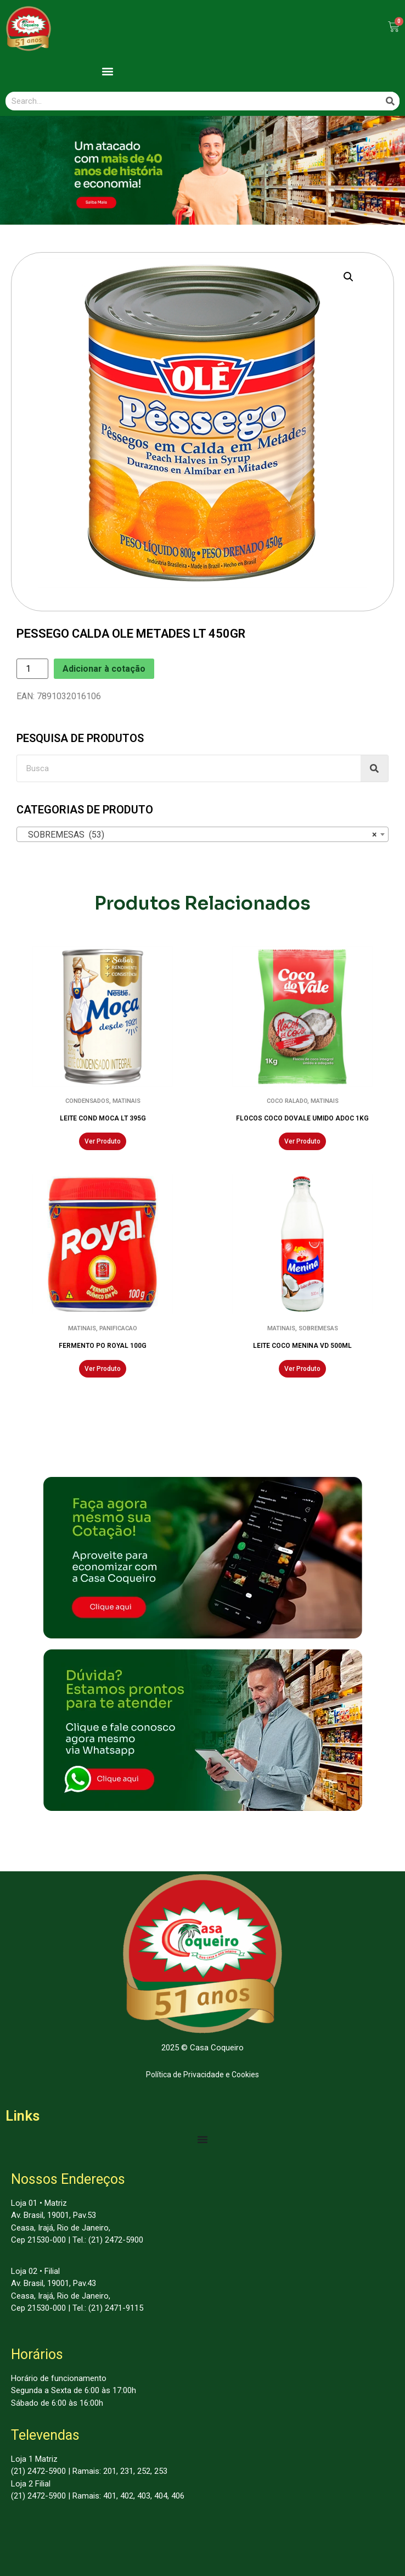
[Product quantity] (32, 669)
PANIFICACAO (118, 1328)
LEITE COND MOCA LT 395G (103, 1118)
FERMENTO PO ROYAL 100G (103, 1346)
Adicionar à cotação (104, 668)
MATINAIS (126, 1101)
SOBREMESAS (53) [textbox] (199, 835)
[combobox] (202, 834)
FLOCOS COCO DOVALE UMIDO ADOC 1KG (302, 1118)
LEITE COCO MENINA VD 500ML (302, 1346)
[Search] (390, 101)
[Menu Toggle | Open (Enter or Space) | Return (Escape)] (202, 2139)
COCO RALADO (287, 1101)
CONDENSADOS (87, 1101)
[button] (107, 72)
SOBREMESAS (318, 1328)
